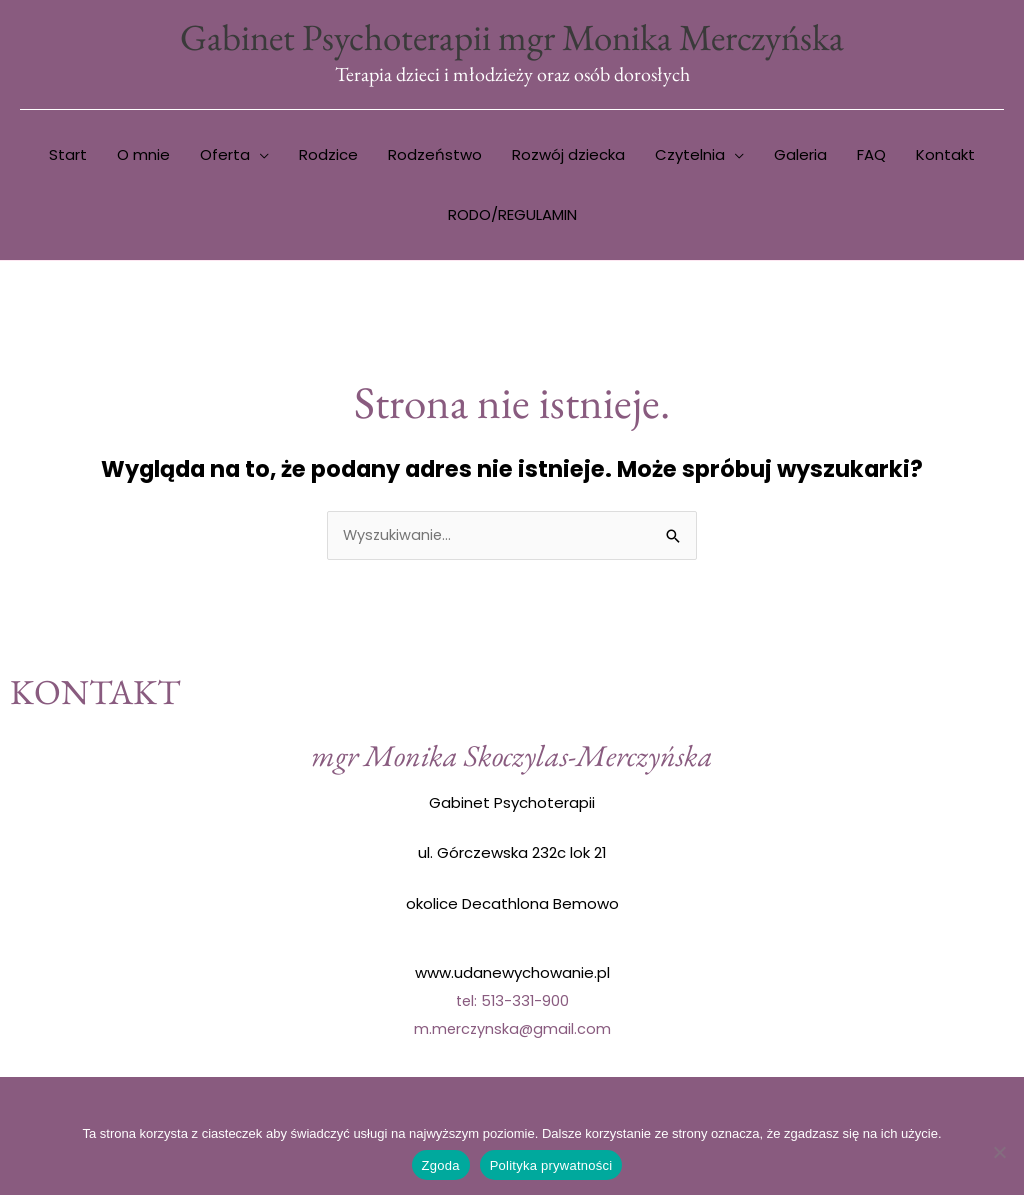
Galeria (800, 156)
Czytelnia (690, 156)
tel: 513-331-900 (512, 1002)
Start (68, 156)
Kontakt (945, 156)
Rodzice (328, 156)
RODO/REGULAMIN (512, 216)
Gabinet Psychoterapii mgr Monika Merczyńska (512, 37)
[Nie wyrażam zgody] (999, 1152)
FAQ (871, 156)
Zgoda (441, 1165)
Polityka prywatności (551, 1165)
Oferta (225, 156)
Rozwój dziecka (568, 156)
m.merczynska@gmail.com (512, 1030)
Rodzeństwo (435, 156)
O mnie (143, 156)
